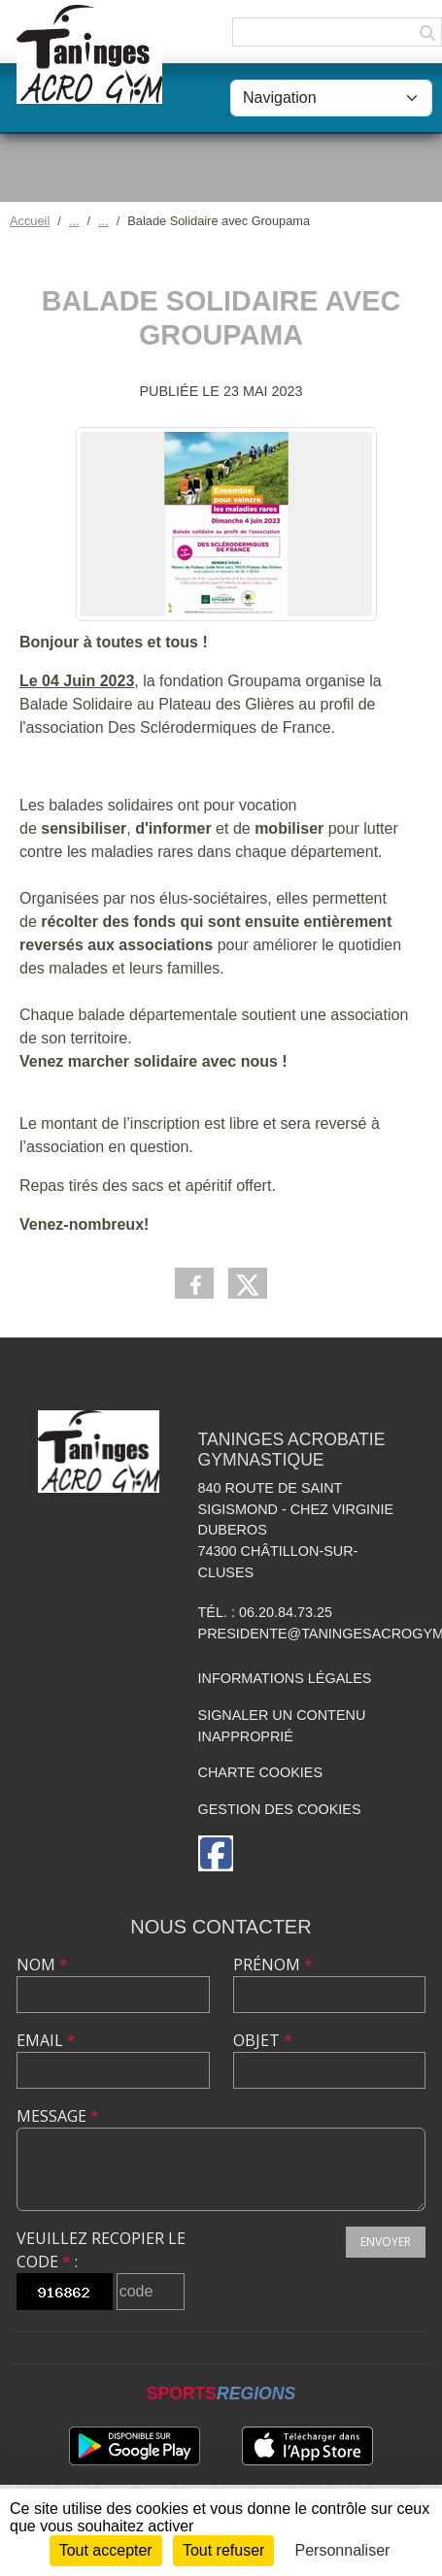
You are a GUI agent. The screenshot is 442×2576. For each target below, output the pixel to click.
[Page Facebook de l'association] (215, 1853)
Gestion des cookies (279, 1809)
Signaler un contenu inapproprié (282, 1725)
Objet (262, 2040)
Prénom (273, 1964)
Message (58, 2116)
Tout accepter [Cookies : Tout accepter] (106, 2550)
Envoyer (385, 2241)
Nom (42, 1964)
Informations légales (285, 1678)
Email (46, 2040)
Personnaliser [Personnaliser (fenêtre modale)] (343, 2550)
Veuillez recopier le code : (101, 2250)
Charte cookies (260, 1772)
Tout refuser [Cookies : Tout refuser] (223, 2550)
